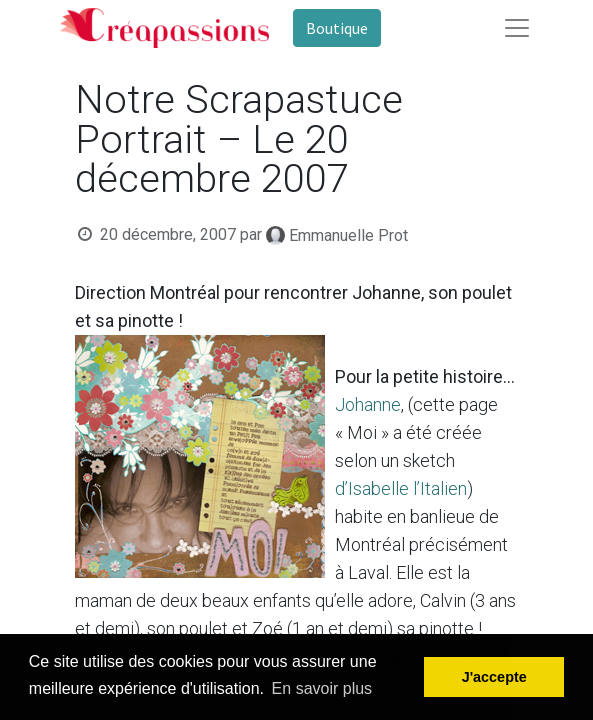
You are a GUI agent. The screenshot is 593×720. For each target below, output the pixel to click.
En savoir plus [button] (322, 688)
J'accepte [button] (494, 677)
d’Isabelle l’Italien (401, 488)
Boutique (337, 28)
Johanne (368, 404)
